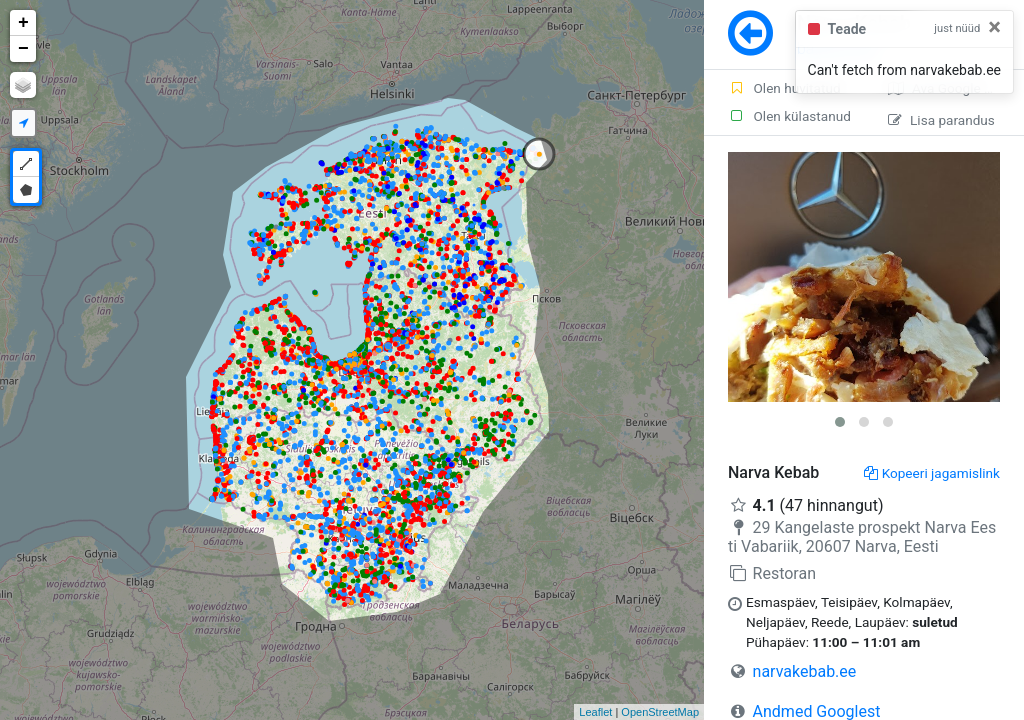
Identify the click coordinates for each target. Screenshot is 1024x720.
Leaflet (595, 712)
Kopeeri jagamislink (932, 473)
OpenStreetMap (660, 712)
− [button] (23, 49)
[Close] (994, 27)
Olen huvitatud (784, 88)
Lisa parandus (941, 120)
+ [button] (23, 23)
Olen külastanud (789, 116)
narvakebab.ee (805, 671)
